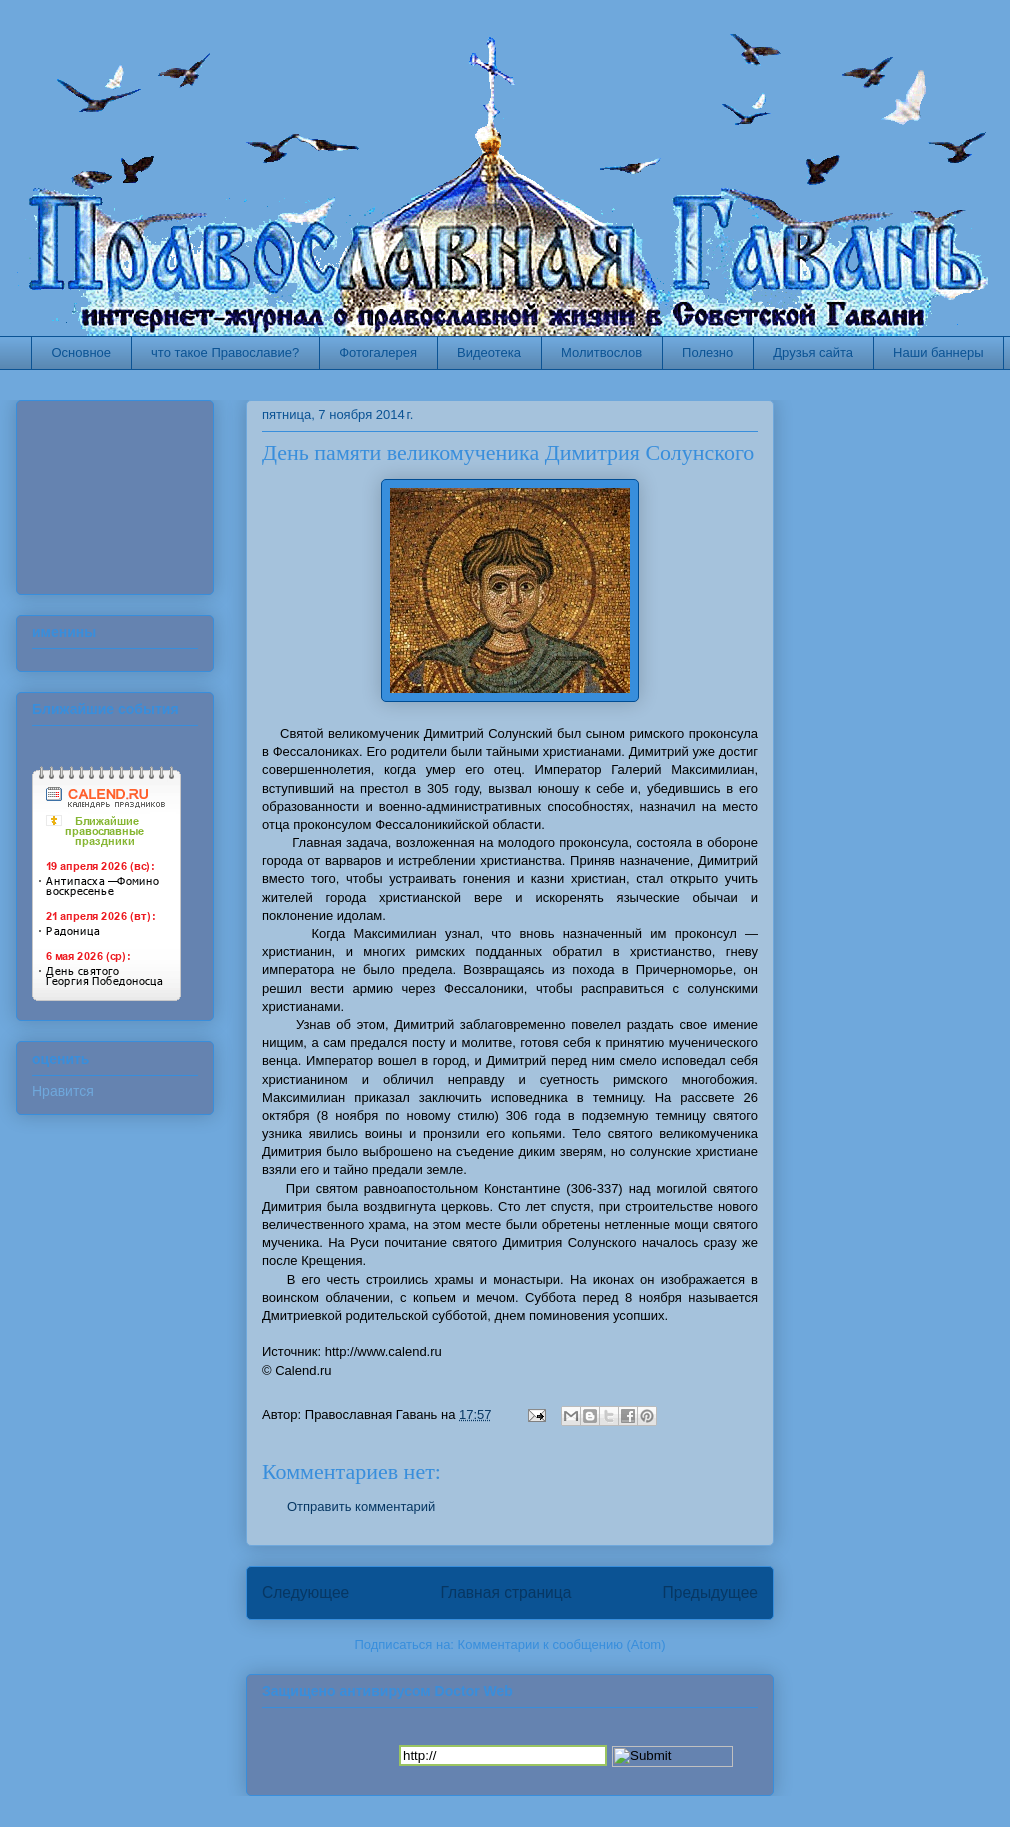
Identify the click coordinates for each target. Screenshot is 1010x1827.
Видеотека (489, 352)
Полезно (707, 352)
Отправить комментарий (361, 1506)
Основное (82, 352)
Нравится (63, 1091)
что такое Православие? (225, 352)
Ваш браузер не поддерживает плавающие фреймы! (125, 492)
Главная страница (505, 1592)
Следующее (305, 1592)
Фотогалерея (378, 352)
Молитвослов (601, 352)
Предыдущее (710, 1592)
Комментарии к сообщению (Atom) (562, 1644)
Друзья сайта (813, 352)
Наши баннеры (938, 352)
